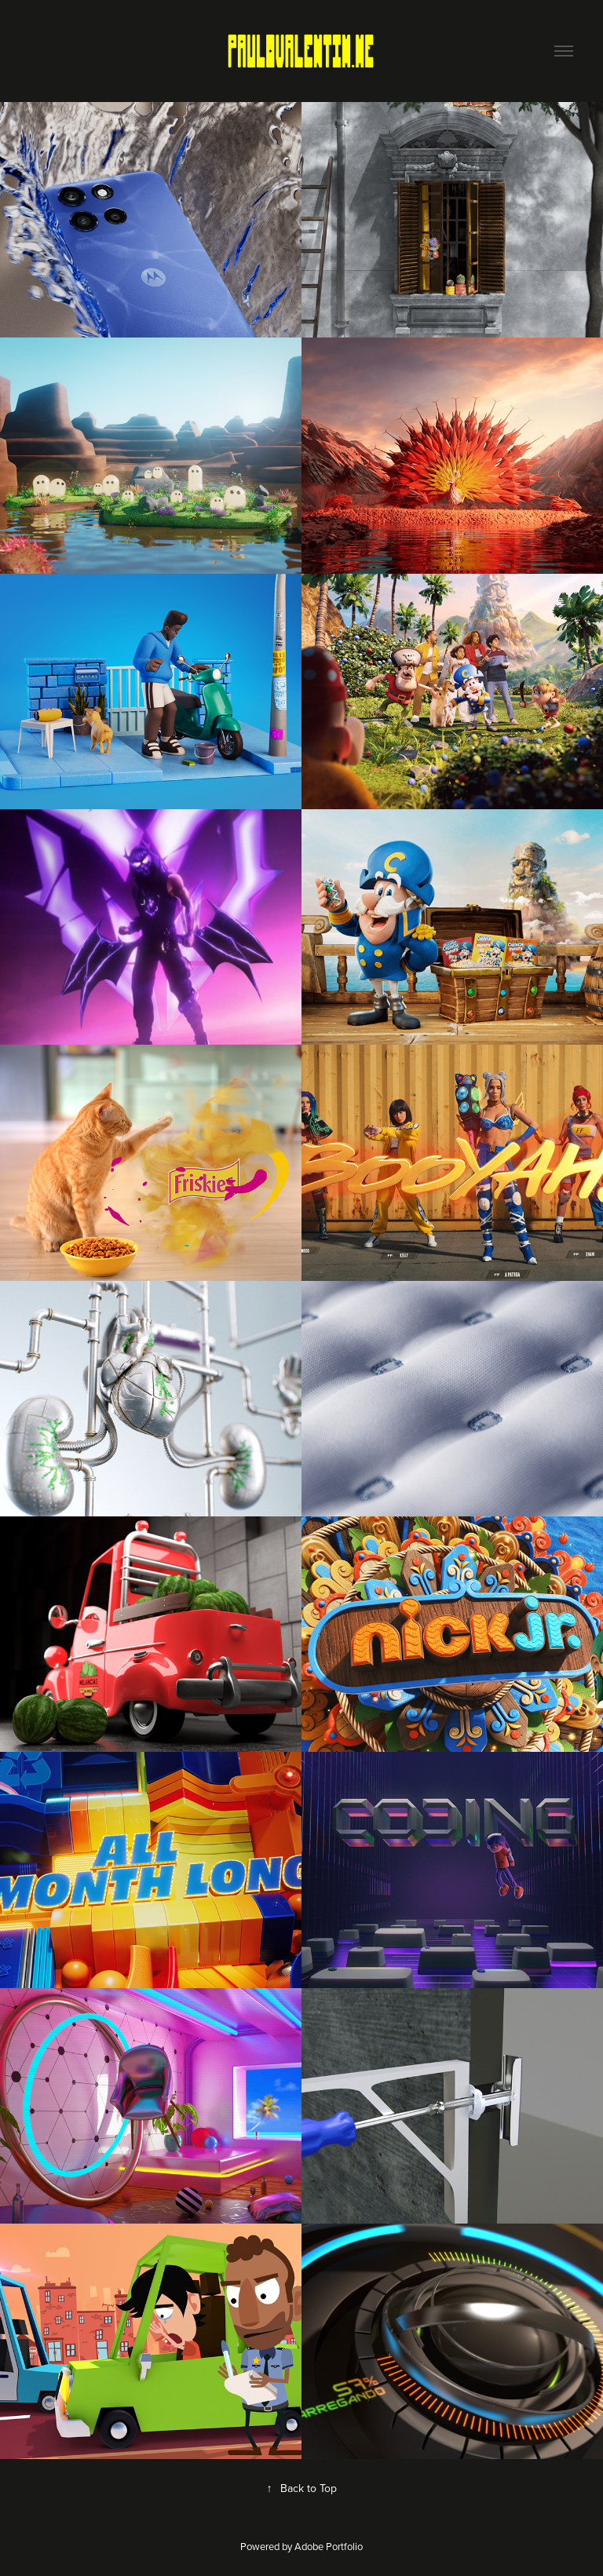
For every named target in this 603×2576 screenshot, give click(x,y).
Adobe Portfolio (328, 2546)
